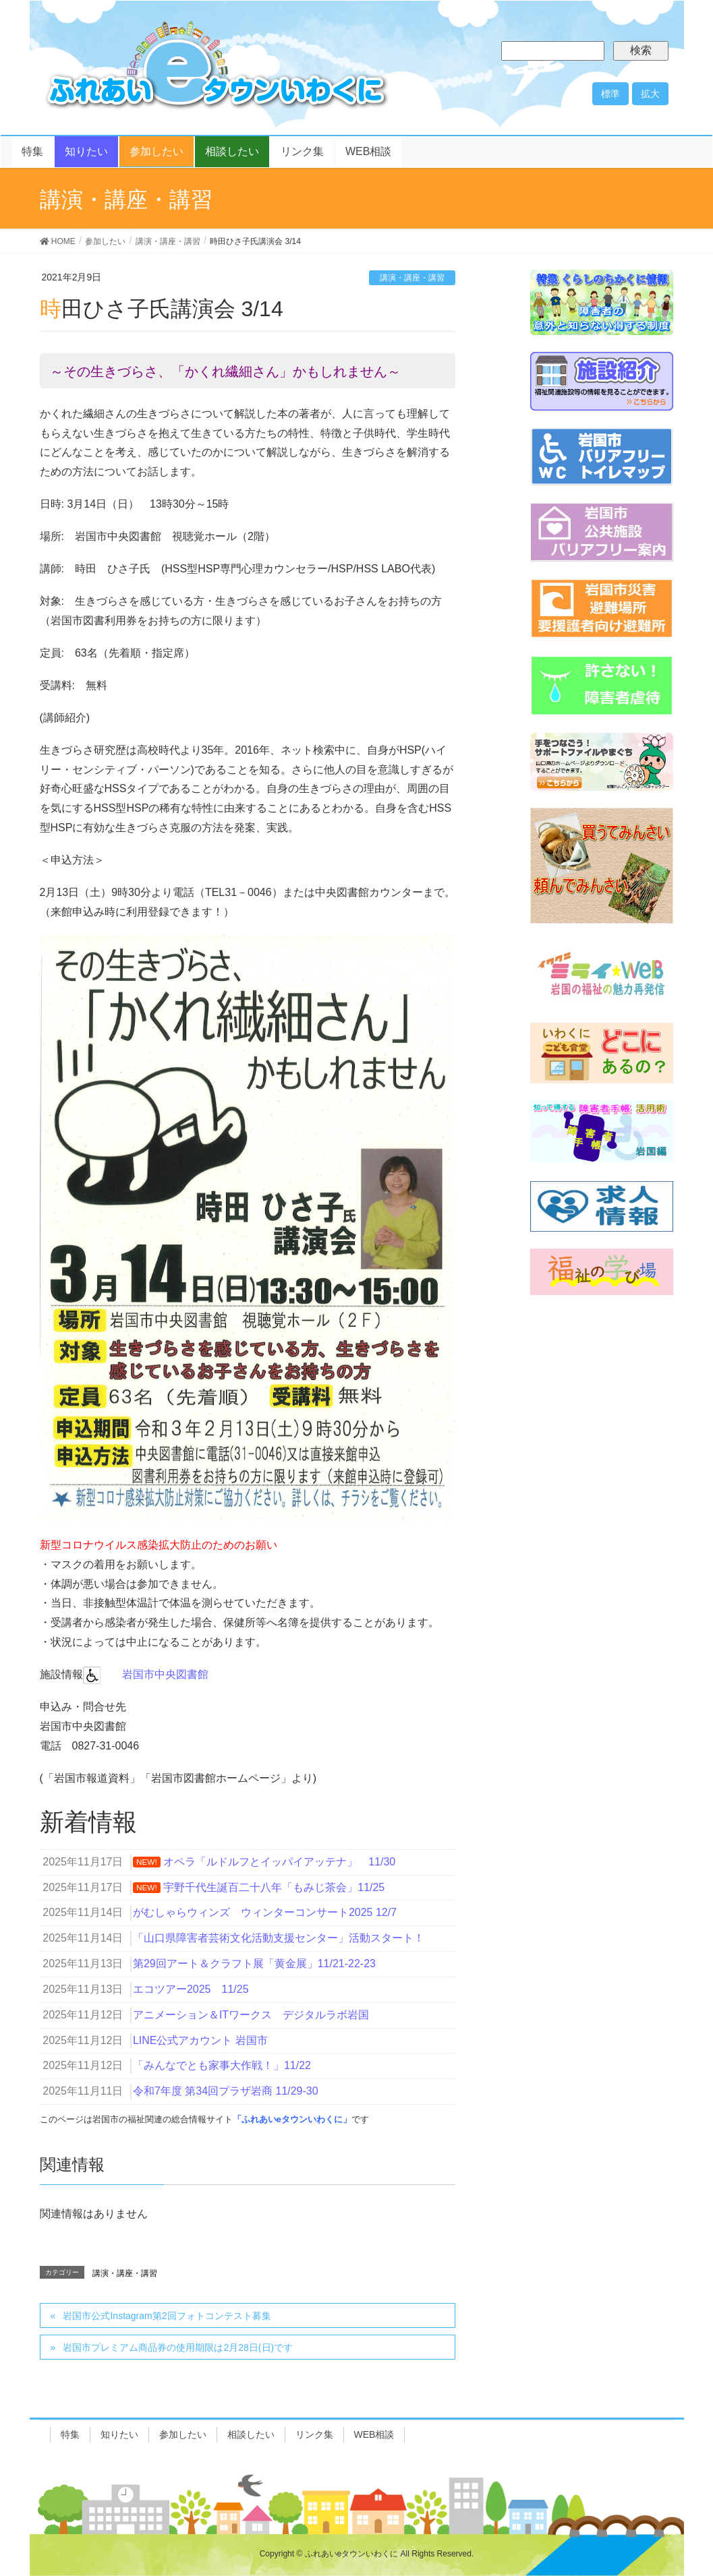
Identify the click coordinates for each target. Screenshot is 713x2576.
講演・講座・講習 (412, 277)
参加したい (182, 2434)
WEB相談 (374, 2434)
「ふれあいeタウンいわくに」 (292, 2119)
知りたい (119, 2434)
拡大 (650, 93)
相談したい (251, 2434)
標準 (610, 93)
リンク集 (314, 2434)
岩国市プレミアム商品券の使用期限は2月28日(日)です (178, 2347)
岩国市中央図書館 (165, 1674)
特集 (70, 2434)
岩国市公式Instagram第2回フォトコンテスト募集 (166, 2315)
